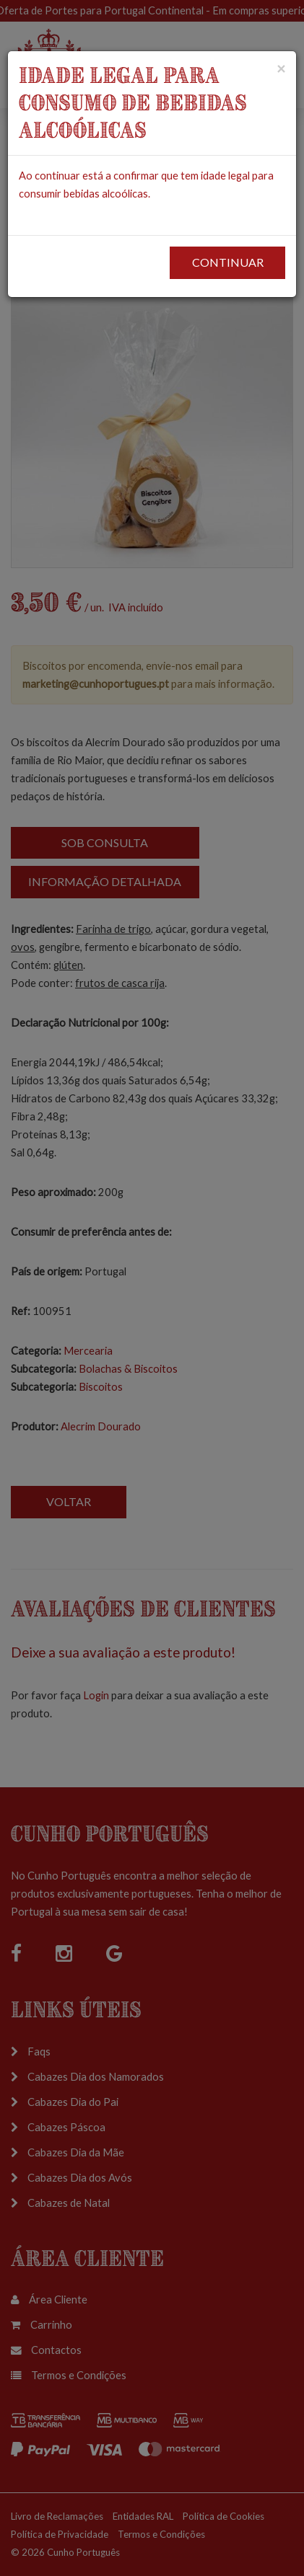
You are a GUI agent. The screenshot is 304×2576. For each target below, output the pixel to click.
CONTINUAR (228, 262)
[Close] (281, 68)
